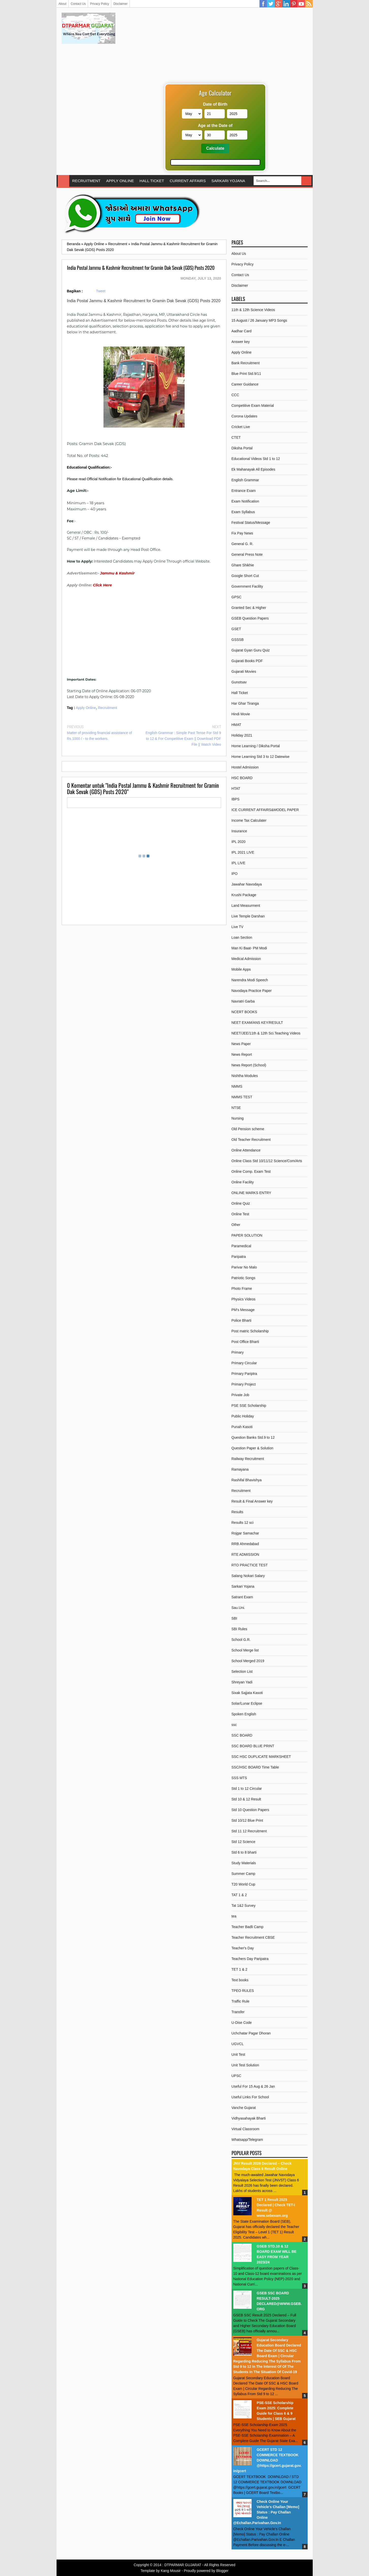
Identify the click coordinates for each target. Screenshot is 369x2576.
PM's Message (243, 1310)
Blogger (222, 2571)
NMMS (237, 1086)
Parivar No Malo (244, 1267)
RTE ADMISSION (245, 1554)
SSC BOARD (242, 1735)
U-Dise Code (242, 2023)
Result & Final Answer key (252, 1501)
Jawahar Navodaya (247, 884)
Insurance (239, 831)
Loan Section (242, 937)
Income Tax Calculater (249, 820)
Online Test (240, 1214)
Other (236, 1225)
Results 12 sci (243, 1523)
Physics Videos (244, 1299)
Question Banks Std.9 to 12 (253, 1437)
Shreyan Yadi (242, 1682)
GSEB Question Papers (250, 618)
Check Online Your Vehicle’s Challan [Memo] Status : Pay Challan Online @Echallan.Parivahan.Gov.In (266, 2512)
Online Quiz (241, 1203)
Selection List (242, 1671)
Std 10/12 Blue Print (247, 1820)
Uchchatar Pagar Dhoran (251, 2033)
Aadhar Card (242, 331)
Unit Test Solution (245, 2065)
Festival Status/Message (251, 523)
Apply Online (86, 708)
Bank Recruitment (246, 363)
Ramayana (240, 1469)
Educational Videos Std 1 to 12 (256, 459)
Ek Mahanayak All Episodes (253, 469)
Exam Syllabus (243, 512)
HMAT (236, 725)
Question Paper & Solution (252, 1448)
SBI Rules (239, 1629)
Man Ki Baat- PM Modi (249, 948)
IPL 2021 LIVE (243, 852)
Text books (240, 1980)
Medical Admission (246, 959)
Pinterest (293, 4)
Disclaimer (120, 4)
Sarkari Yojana (243, 1586)
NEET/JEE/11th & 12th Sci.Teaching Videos (266, 1033)
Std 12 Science (243, 1842)
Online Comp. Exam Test (251, 1171)
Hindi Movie (241, 714)
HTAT (236, 788)
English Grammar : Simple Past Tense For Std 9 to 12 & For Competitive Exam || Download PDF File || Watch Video (183, 738)
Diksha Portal (242, 448)
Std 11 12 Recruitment (249, 1831)
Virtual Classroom (245, 2129)
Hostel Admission (245, 767)
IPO (235, 874)
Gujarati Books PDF (247, 661)
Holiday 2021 (242, 735)
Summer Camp (243, 1874)
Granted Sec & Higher (249, 608)
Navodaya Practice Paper (252, 991)
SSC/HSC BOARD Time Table (255, 1767)
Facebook (263, 4)
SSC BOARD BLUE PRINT (253, 1746)
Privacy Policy (99, 4)
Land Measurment (246, 905)
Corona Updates (244, 416)
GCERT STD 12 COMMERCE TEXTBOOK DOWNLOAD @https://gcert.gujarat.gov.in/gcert (267, 2460)
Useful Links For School (250, 2097)
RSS (309, 4)
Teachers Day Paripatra (250, 1959)
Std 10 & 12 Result (246, 1799)
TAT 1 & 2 (239, 1895)
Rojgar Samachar (245, 1533)
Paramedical (241, 1246)
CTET (236, 437)
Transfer (238, 2012)
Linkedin (286, 4)
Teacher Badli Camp (247, 1927)
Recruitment (107, 708)
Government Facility (247, 586)
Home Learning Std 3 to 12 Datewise (261, 757)
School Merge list (245, 1650)
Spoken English (244, 1714)
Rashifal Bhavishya (247, 1480)
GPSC (237, 597)
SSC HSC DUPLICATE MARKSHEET (261, 1757)
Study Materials (244, 1863)
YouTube (301, 4)
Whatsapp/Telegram (247, 2140)
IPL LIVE (238, 863)
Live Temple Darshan (248, 916)
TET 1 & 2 (240, 1969)
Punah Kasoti (242, 1427)
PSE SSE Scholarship (249, 1406)
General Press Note (247, 554)
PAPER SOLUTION (247, 1235)
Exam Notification (245, 501)
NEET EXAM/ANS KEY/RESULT (257, 1023)
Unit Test (238, 2054)
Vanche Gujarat (244, 2108)
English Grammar (245, 480)
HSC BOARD (242, 778)
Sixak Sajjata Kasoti (247, 1693)
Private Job (240, 1395)
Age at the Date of (215, 125)
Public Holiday (243, 1416)
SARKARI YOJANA (228, 181)
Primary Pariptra (244, 1374)
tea (234, 1916)
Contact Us (78, 4)
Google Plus (278, 4)
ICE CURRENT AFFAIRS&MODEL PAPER (265, 810)
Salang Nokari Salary (248, 1576)
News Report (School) (249, 1065)
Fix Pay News (242, 533)
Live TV (237, 927)
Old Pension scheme (248, 1129)
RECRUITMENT (86, 181)
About (62, 4)
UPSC (236, 2076)
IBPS (236, 799)
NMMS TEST (242, 1097)
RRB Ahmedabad (245, 1544)
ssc (234, 1725)
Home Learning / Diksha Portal (256, 746)
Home (63, 181)
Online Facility (243, 1182)
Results (237, 1512)
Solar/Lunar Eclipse (247, 1703)
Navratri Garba (243, 1001)
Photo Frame (242, 1288)
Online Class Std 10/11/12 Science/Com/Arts (267, 1161)
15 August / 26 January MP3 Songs (259, 320)
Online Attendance (246, 1150)
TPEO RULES (243, 1991)
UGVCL (238, 2044)
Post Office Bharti (245, 1342)
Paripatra (239, 1257)
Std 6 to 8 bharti (244, 1852)
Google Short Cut (245, 576)
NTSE (236, 1108)
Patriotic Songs (243, 1278)
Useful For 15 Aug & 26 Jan (253, 2086)
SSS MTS (239, 1778)
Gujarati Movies (244, 671)
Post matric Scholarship (250, 1331)
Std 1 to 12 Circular (247, 1788)
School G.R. (241, 1640)
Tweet (101, 291)
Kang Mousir (171, 2571)
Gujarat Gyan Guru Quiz (251, 650)
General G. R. (242, 544)
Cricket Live (241, 427)
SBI (234, 1618)
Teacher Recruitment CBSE (253, 1937)
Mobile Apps (241, 969)
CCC (235, 395)
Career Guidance (245, 384)
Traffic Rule (241, 2001)
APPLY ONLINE (120, 181)
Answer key (241, 342)
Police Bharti (242, 1320)
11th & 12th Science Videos (253, 310)
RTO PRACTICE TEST (250, 1565)
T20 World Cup (243, 1884)
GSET (236, 629)
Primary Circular (244, 1363)
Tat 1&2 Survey (244, 1906)
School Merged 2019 (248, 1661)
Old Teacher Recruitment (251, 1140)
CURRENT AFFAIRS (188, 181)
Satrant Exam (242, 1597)
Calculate (215, 148)
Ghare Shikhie (243, 565)
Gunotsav (239, 682)
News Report (242, 1054)
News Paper (241, 1044)
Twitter (271, 4)
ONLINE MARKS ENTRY (251, 1193)
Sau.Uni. (238, 1608)
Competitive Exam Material (253, 405)
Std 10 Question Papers (250, 1810)
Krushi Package (244, 895)
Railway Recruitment (248, 1459)
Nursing (238, 1118)
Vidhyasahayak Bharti (249, 2118)
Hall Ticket (240, 693)
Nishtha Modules (245, 1076)
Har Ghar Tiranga (245, 703)
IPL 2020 (239, 842)
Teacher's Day (243, 1948)
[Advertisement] (215, 48)
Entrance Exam (244, 491)
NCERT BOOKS (244, 1012)
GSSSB (238, 640)
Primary (238, 1352)
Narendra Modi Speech (250, 980)
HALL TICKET (151, 181)
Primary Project (244, 1384)
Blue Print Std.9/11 (246, 374)
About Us (239, 254)
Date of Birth (215, 104)
